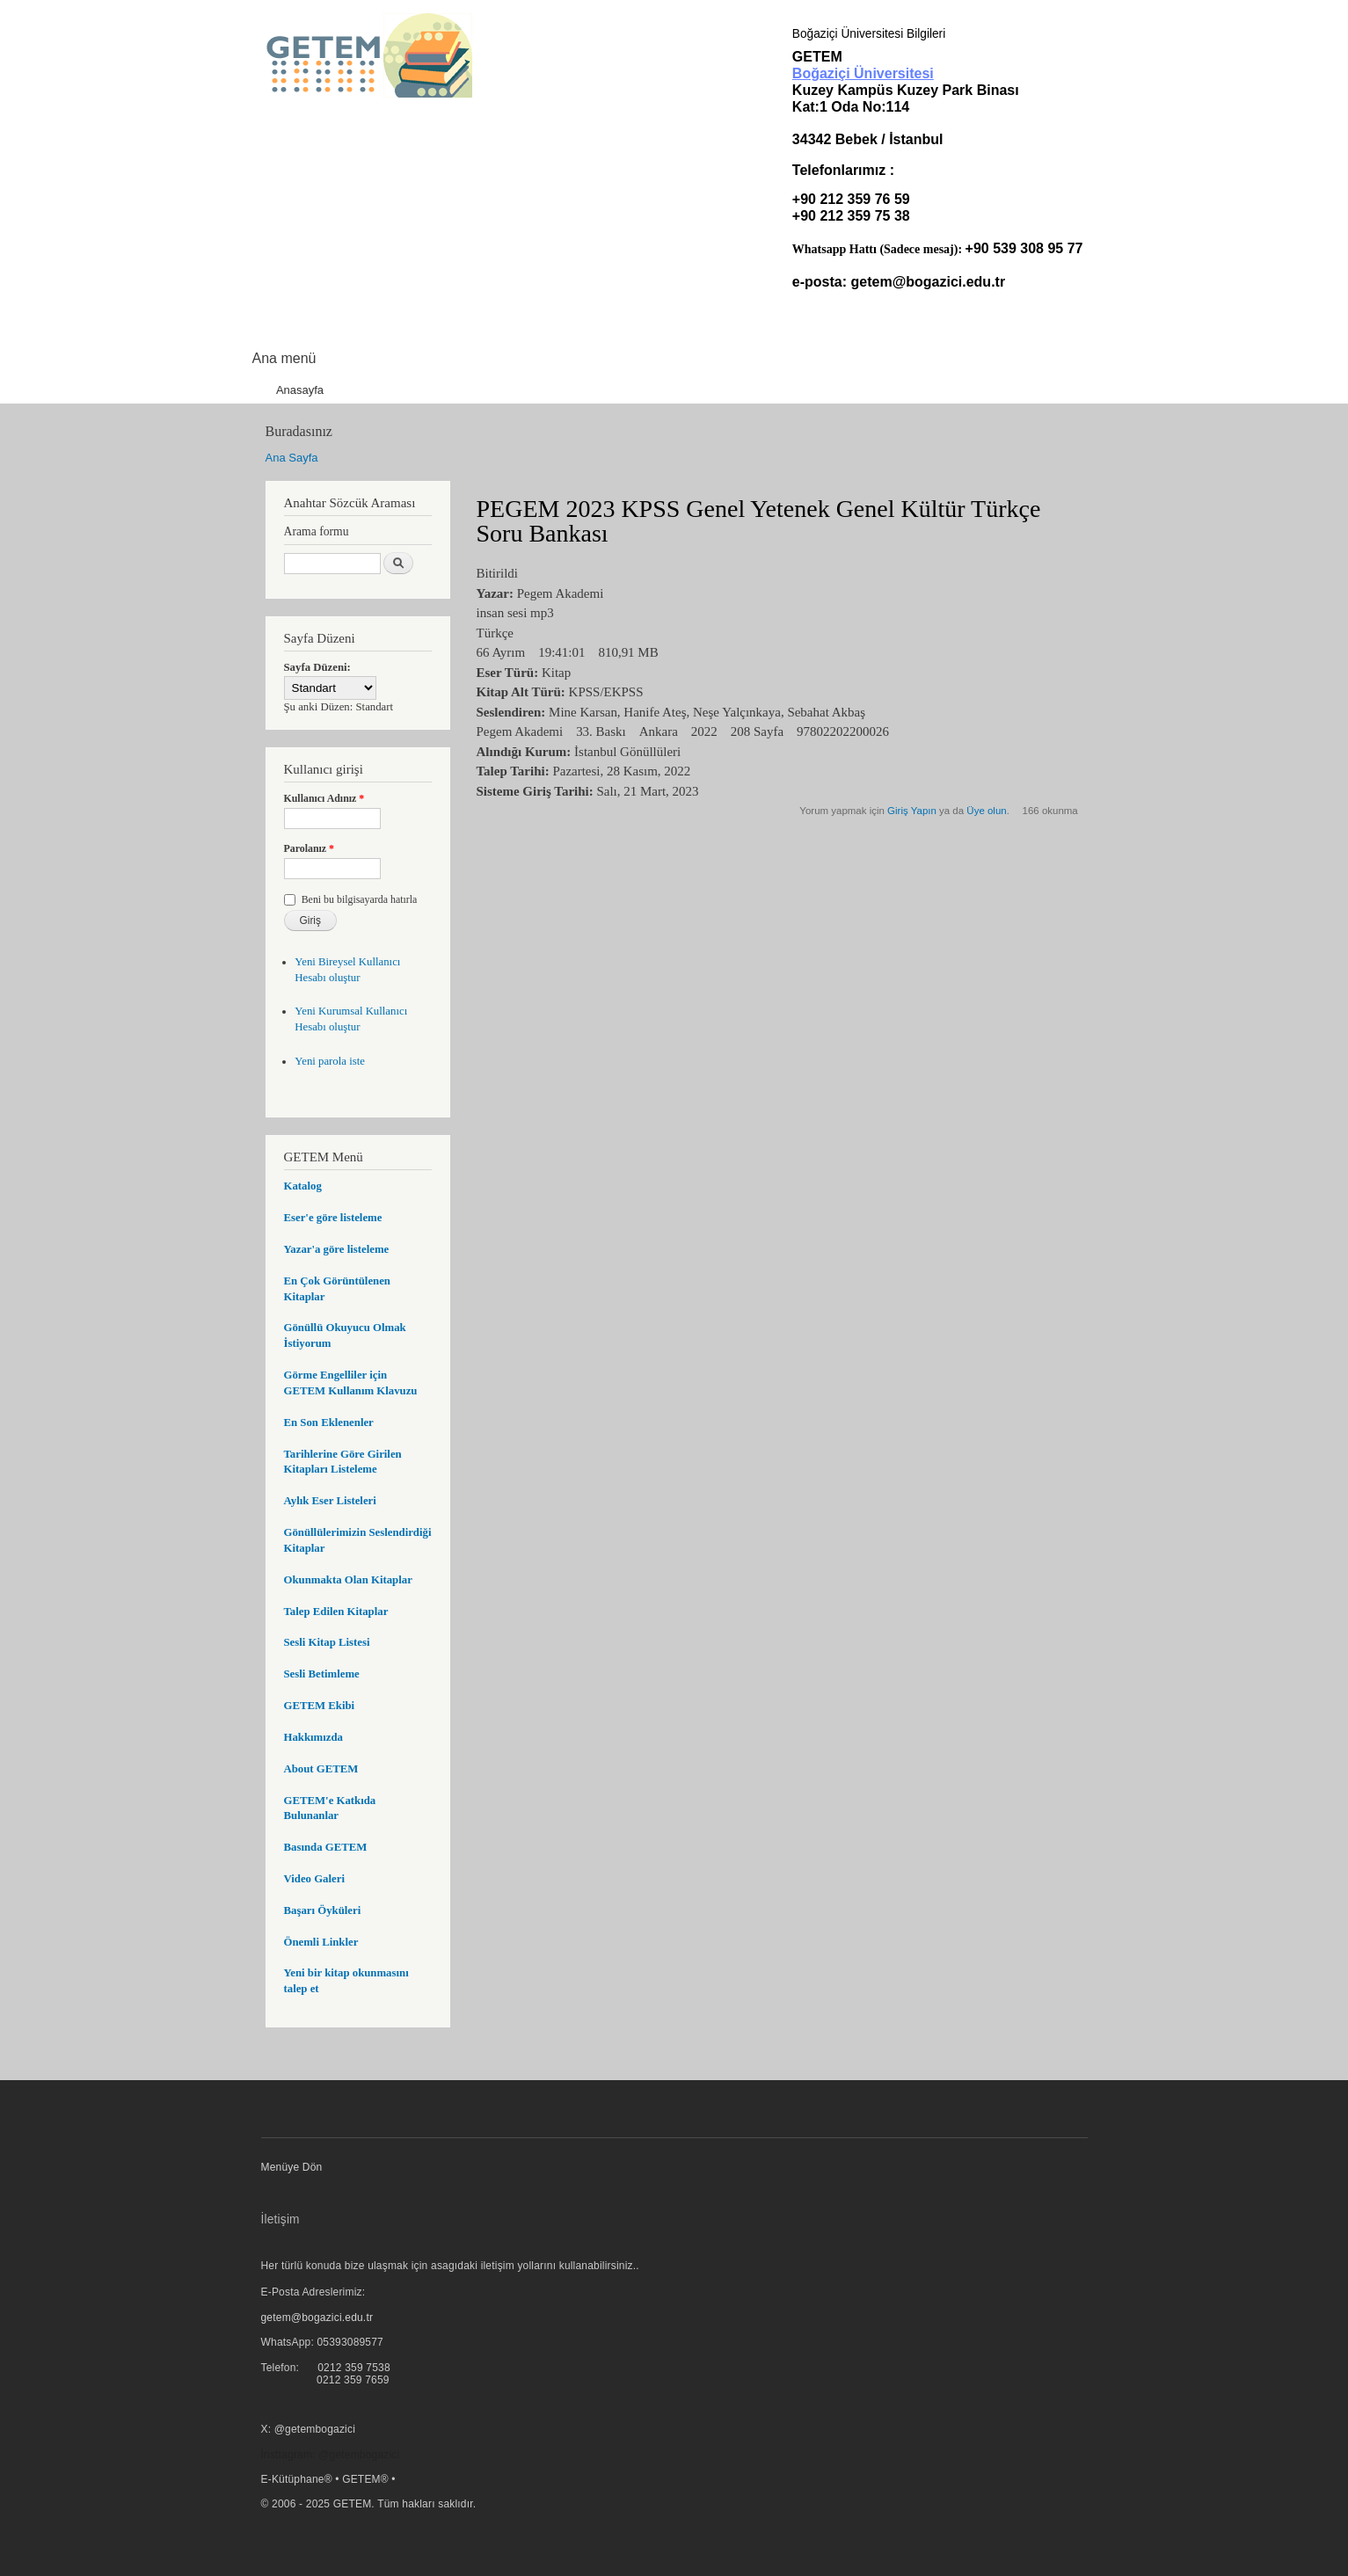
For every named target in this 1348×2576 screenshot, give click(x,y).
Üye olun (986, 810)
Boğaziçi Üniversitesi (863, 73)
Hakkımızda (313, 1737)
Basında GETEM (326, 1847)
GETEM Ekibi (319, 1705)
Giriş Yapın (911, 810)
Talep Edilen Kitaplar (336, 1611)
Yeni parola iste (330, 1061)
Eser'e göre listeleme (333, 1218)
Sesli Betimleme (322, 1674)
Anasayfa (300, 390)
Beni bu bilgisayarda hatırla (360, 899)
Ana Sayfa (292, 457)
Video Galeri (314, 1879)
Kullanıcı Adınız (324, 798)
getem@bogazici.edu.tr (928, 281)
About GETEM (321, 1769)
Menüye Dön (292, 2167)
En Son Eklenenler (329, 1422)
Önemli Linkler (321, 1942)
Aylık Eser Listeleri (330, 1501)
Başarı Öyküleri (322, 1910)
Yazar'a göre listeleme (337, 1249)
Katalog (303, 1186)
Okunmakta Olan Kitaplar (348, 1580)
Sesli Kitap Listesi (327, 1642)
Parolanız (309, 848)
